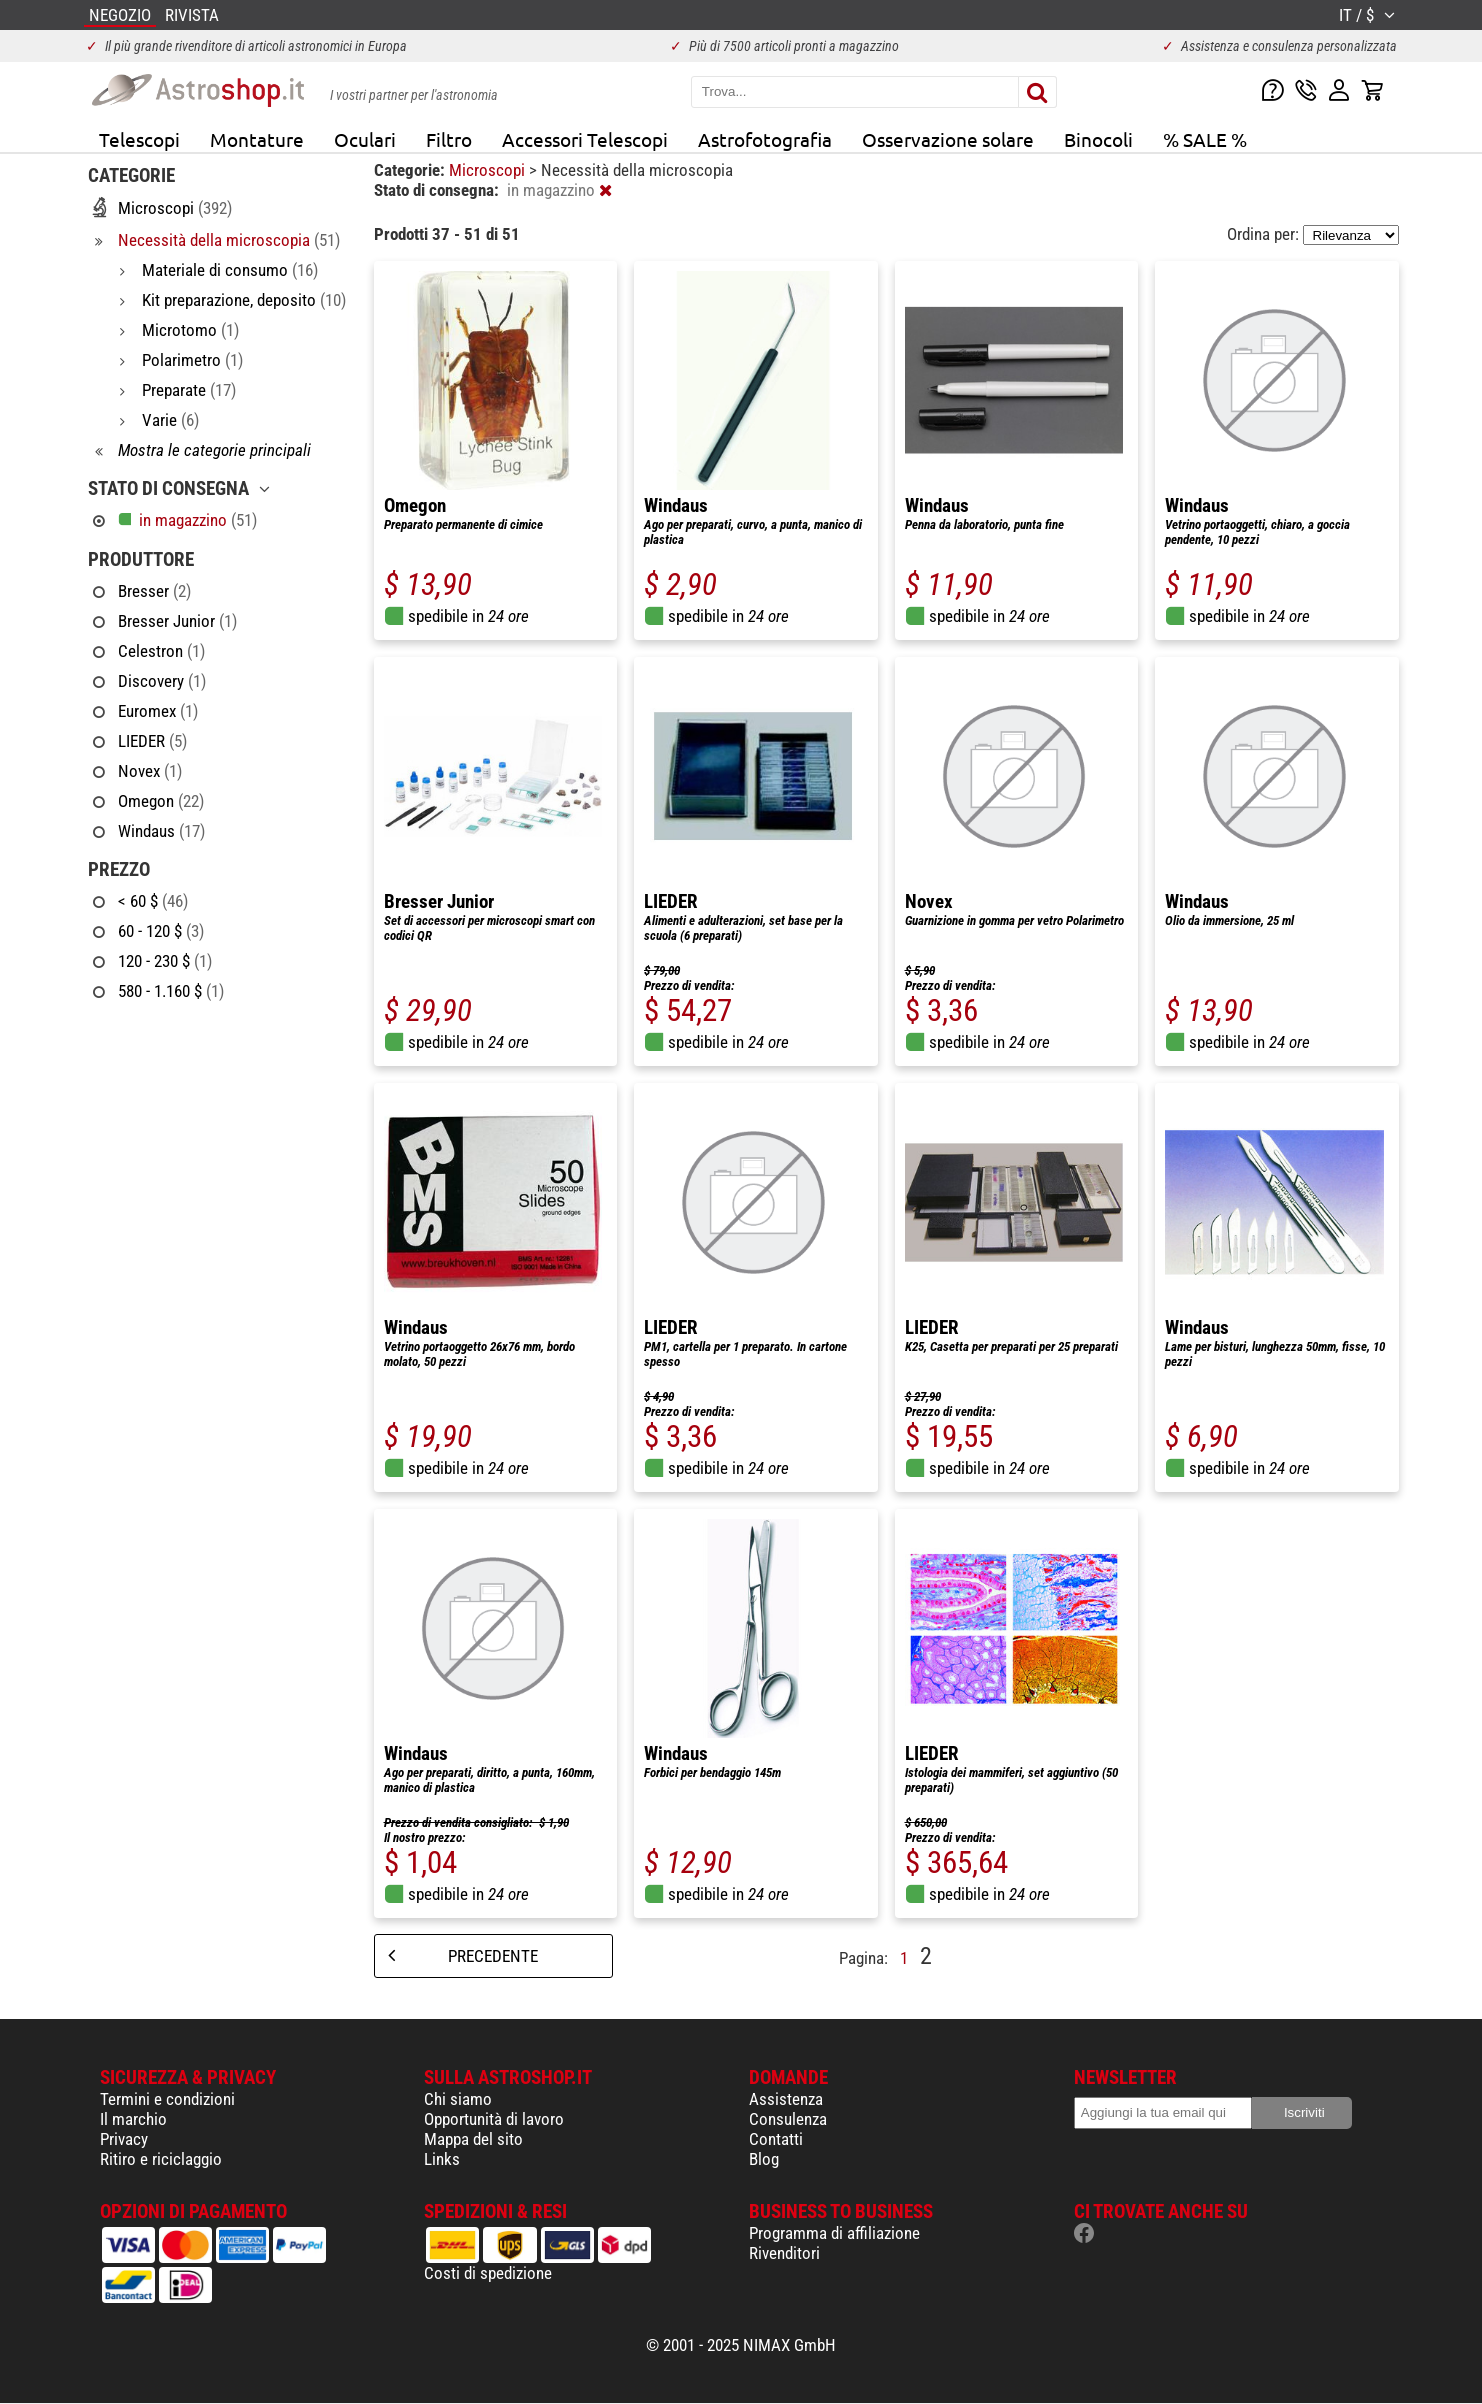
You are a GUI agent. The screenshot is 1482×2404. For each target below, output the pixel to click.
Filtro (449, 139)
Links (442, 2159)
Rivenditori (784, 2253)
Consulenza (788, 2119)
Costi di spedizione (488, 2273)
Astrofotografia (765, 139)
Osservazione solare (948, 139)
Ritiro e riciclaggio (161, 2159)
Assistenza (786, 2099)
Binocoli (1098, 139)
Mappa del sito (473, 2139)
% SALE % (1205, 139)
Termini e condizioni (167, 2099)
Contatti (776, 2139)
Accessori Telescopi (585, 139)
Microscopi (489, 170)
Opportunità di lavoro (494, 2119)
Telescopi (139, 139)
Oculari (365, 139)
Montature (257, 139)
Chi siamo (458, 2099)
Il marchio (133, 2119)
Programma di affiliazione (834, 2233)
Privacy (124, 2139)
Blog (764, 2159)
